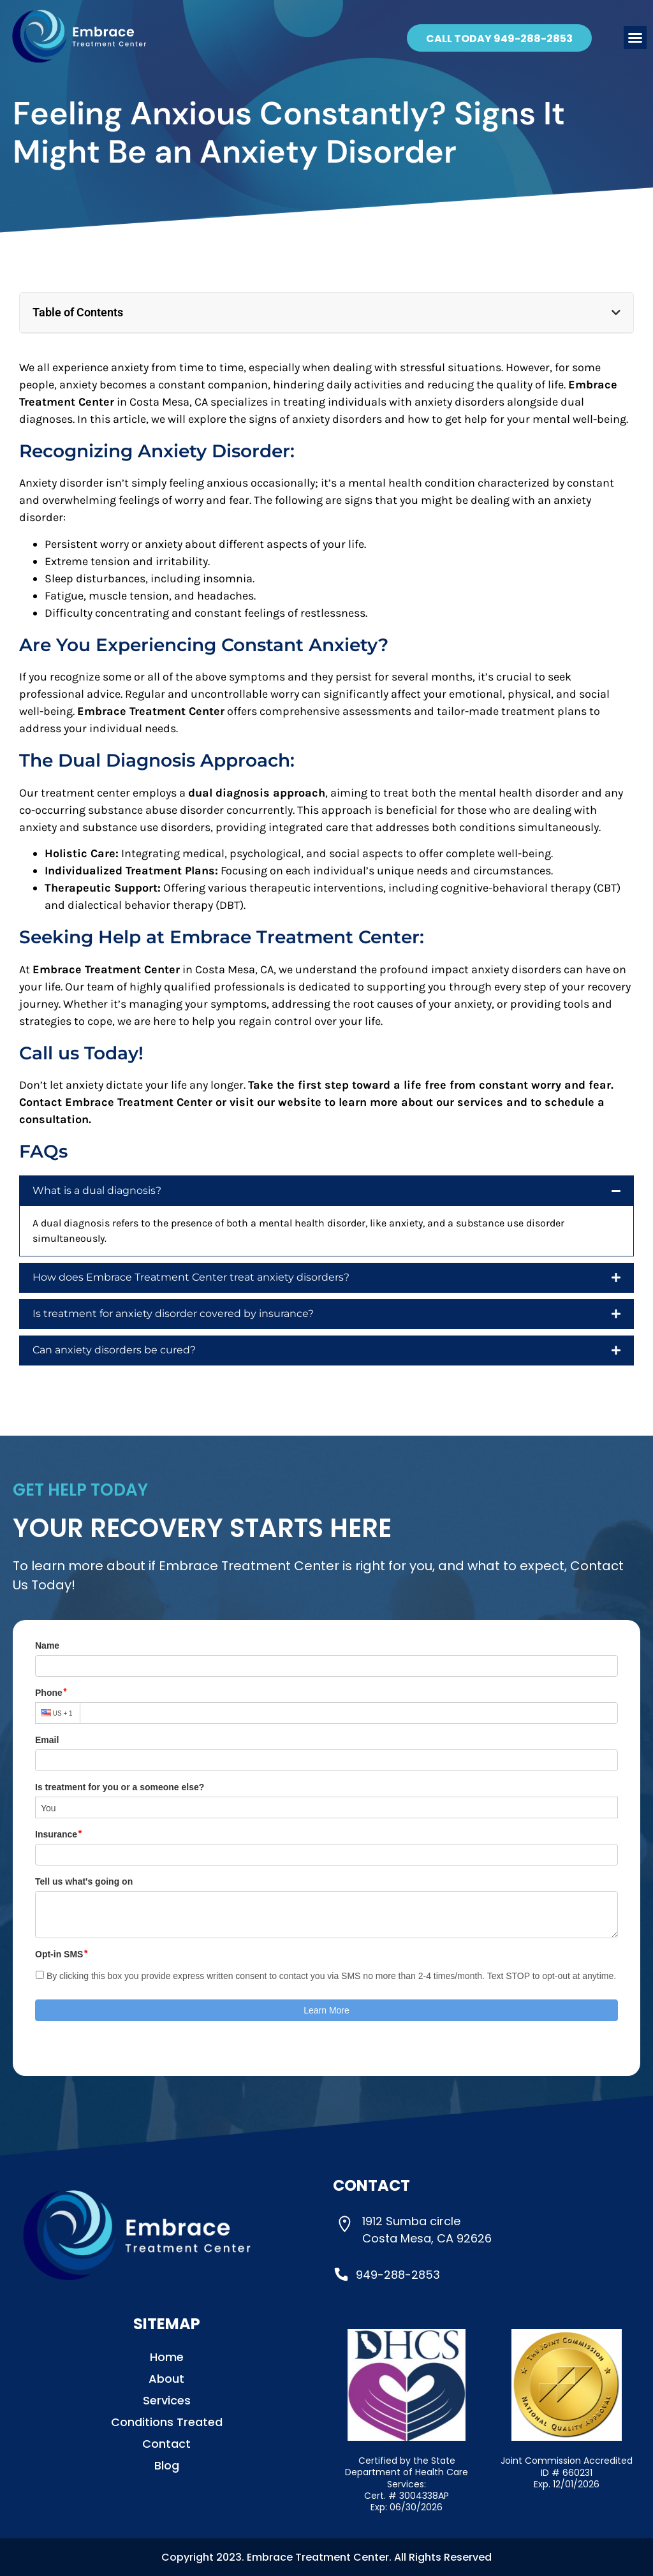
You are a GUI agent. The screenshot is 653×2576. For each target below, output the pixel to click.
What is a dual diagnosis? (97, 1190)
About (166, 2379)
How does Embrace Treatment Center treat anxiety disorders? (191, 1277)
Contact (166, 2444)
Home (167, 2357)
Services (167, 2400)
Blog (166, 2465)
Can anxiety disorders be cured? (114, 1350)
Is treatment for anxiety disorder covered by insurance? (173, 1313)
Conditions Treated (167, 2422)
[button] (635, 37)
